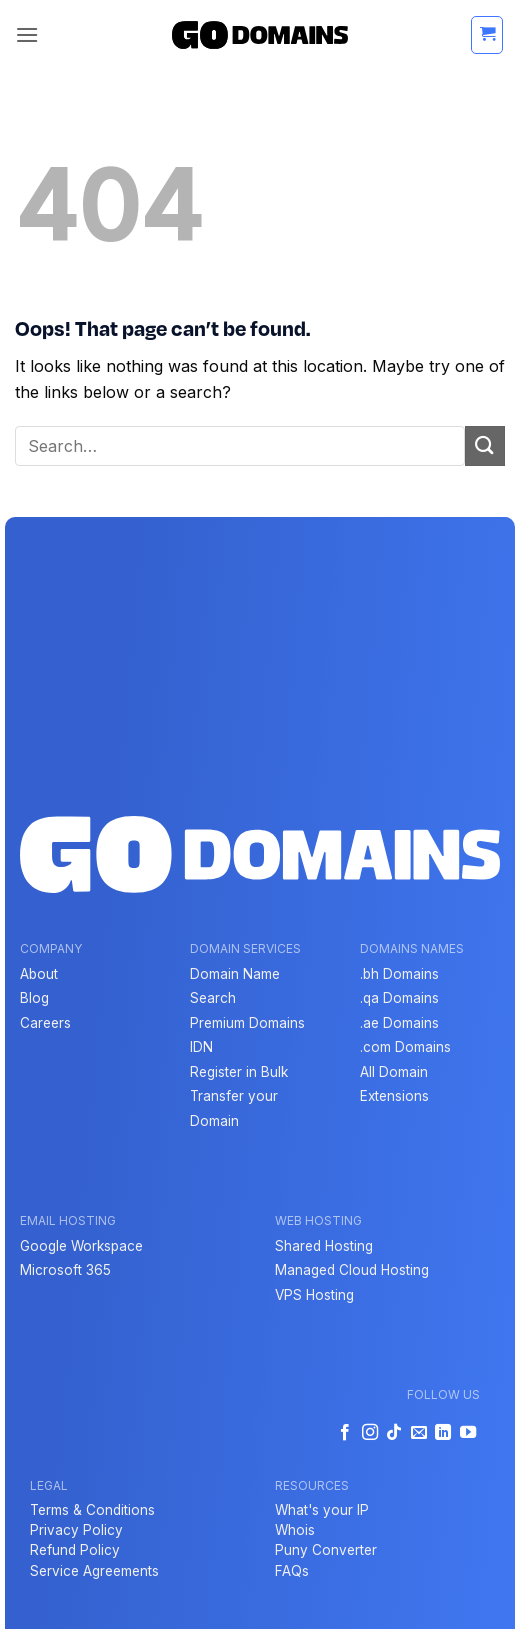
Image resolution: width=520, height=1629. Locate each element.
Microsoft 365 (65, 1270)
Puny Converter (326, 1550)
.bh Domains (399, 974)
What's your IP (322, 1510)
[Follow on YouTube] (467, 1433)
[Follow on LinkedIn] (443, 1433)
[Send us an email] (418, 1433)
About (39, 974)
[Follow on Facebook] (345, 1433)
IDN (201, 1047)
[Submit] (485, 445)
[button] (27, 34)
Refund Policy (75, 1550)
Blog (34, 998)
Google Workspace (81, 1246)
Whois (295, 1530)
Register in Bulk (239, 1072)
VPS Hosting (314, 1295)
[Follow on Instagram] (370, 1433)
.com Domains (405, 1047)
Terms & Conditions (92, 1510)
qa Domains (401, 998)
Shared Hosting (324, 1246)
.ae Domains (399, 1023)
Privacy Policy (76, 1530)
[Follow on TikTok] (394, 1433)
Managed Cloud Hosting (352, 1270)
